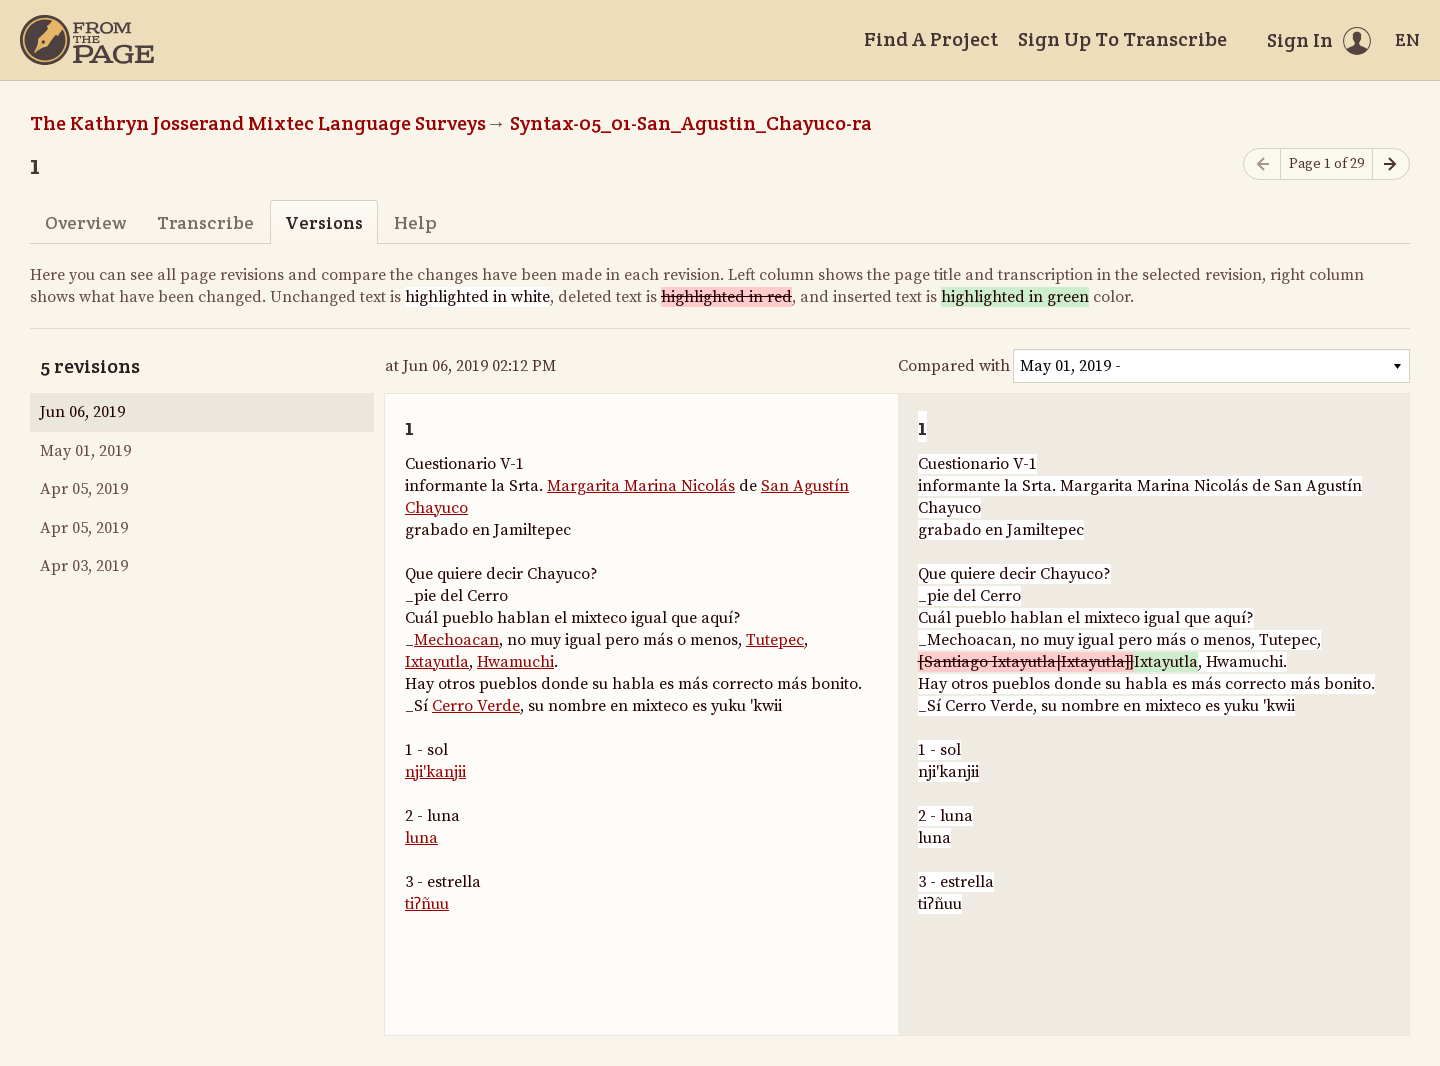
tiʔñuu (427, 904)
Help (415, 222)
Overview (85, 222)
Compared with (954, 366)
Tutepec (775, 640)
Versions (324, 222)
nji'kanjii (435, 772)
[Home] (87, 40)
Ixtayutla (437, 662)
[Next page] (1391, 164)
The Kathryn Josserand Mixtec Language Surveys (258, 123)
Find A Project (931, 39)
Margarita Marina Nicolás (641, 486)
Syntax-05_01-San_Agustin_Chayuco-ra (691, 123)
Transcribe (205, 222)
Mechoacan (456, 640)
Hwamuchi (515, 662)
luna (421, 838)
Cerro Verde (476, 706)
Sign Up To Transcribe (1122, 39)
